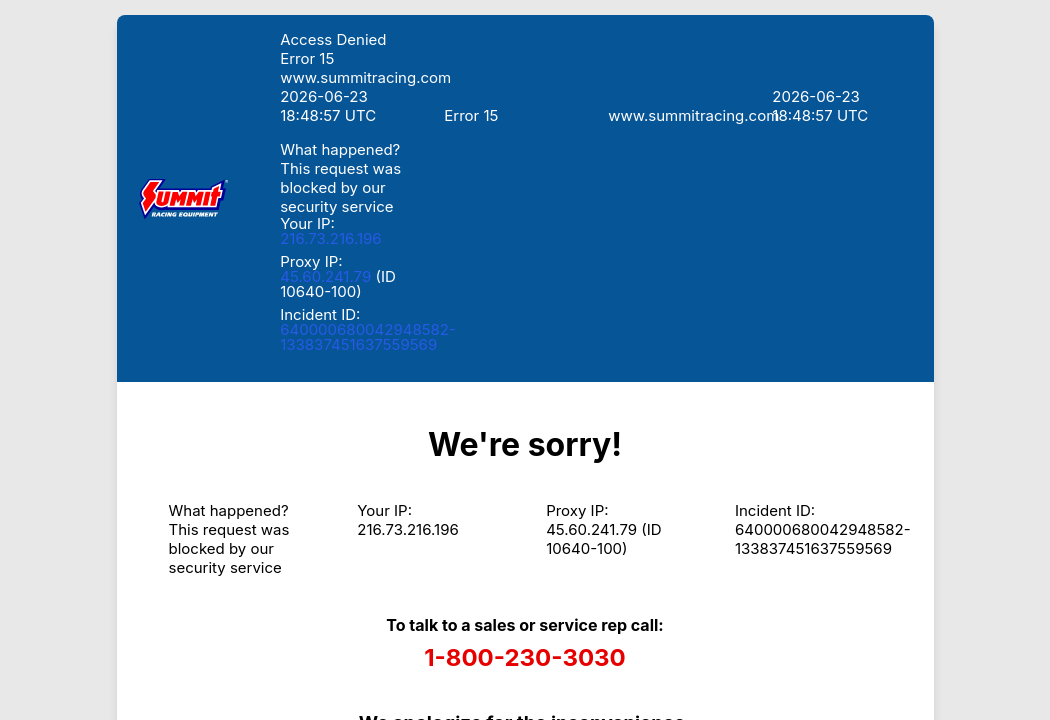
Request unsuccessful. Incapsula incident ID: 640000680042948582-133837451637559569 (525, 360)
